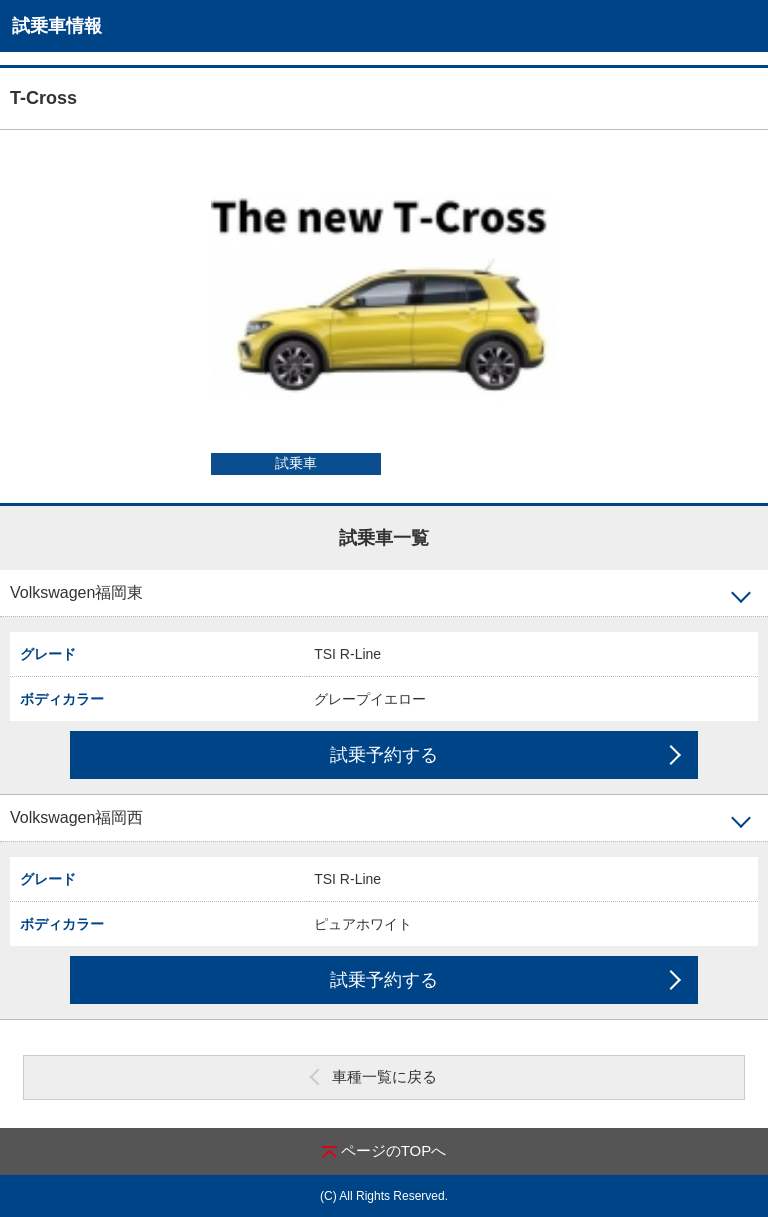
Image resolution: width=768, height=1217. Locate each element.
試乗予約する (384, 755)
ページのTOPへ (394, 1150)
